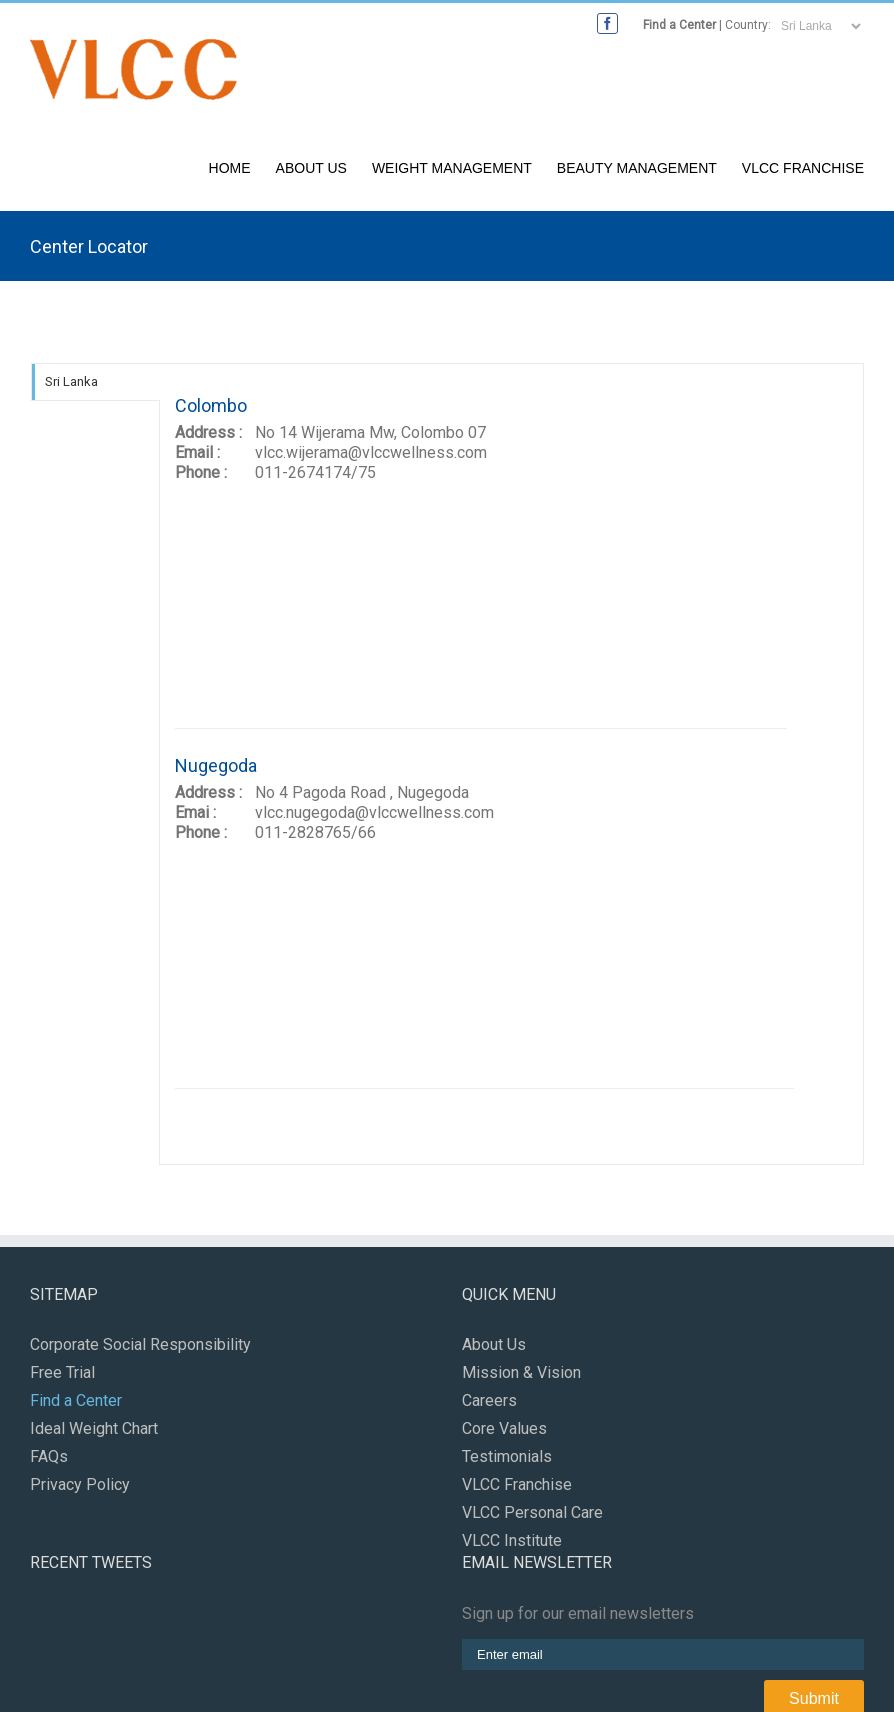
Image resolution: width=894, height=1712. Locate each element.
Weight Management (452, 168)
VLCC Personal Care (532, 1512)
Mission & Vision (521, 1372)
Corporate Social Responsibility (140, 1344)
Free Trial (62, 1372)
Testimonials (507, 1456)
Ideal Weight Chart (94, 1428)
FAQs (49, 1456)
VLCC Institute (512, 1540)
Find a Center (679, 25)
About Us (311, 168)
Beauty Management (637, 168)
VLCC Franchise (803, 168)
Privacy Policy (80, 1484)
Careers (489, 1400)
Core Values (504, 1428)
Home (230, 168)
